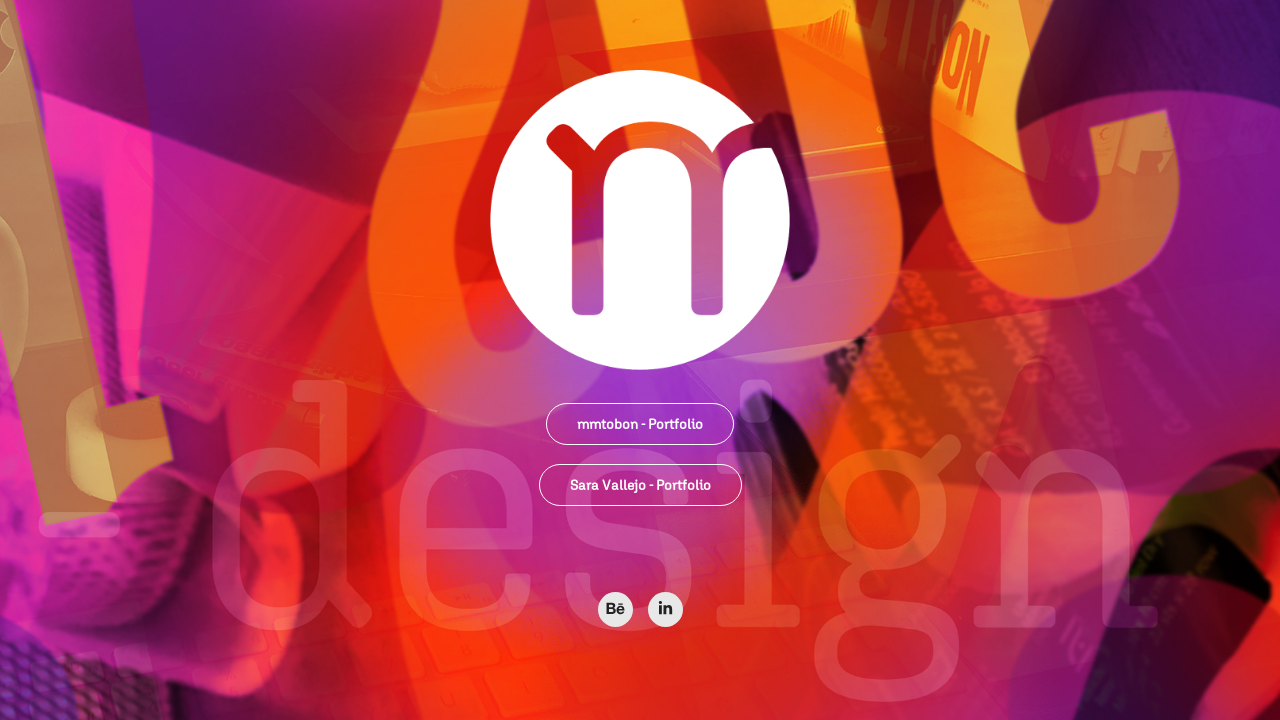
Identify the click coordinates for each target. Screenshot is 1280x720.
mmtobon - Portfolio (640, 424)
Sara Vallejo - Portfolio (640, 485)
